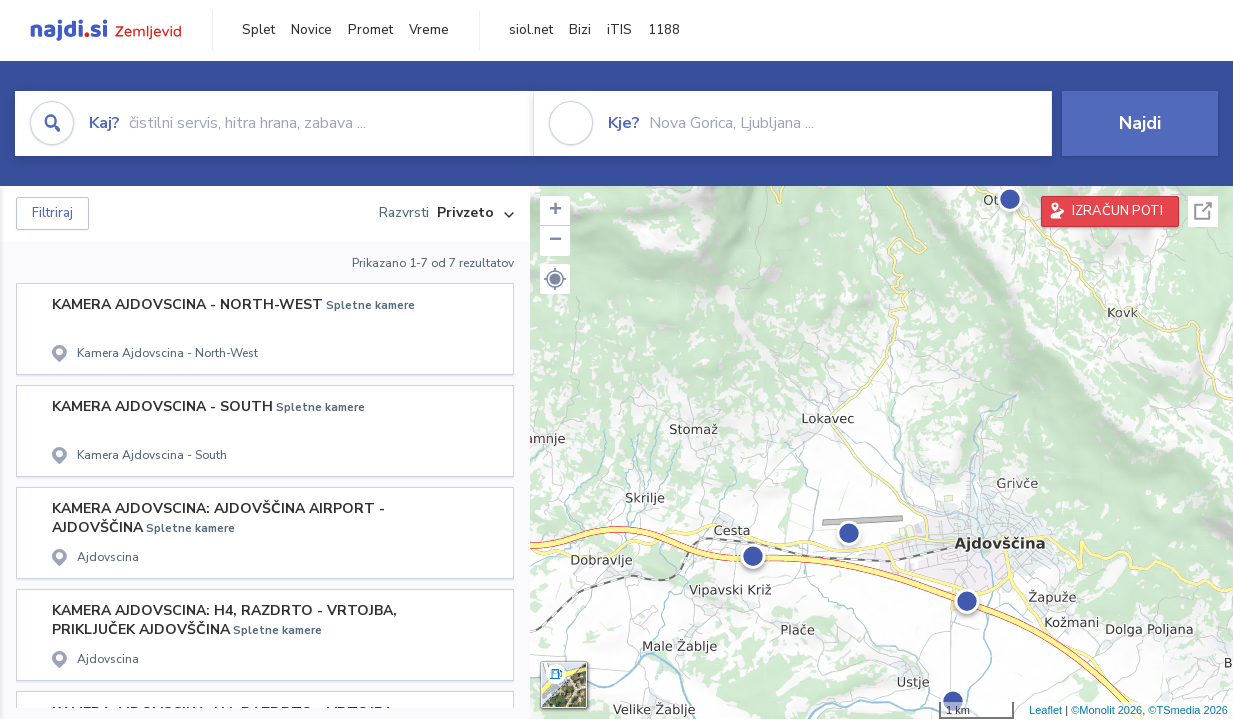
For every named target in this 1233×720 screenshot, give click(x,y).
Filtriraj (52, 213)
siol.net (531, 30)
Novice (311, 30)
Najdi (1140, 123)
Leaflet (1045, 710)
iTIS (619, 30)
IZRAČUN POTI (1117, 211)
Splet (258, 30)
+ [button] (555, 211)
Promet (370, 30)
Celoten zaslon (1203, 211)
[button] (555, 279)
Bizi (580, 30)
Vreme (429, 30)
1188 (664, 30)
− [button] (555, 241)
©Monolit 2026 (1106, 710)
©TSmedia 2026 (1188, 710)
